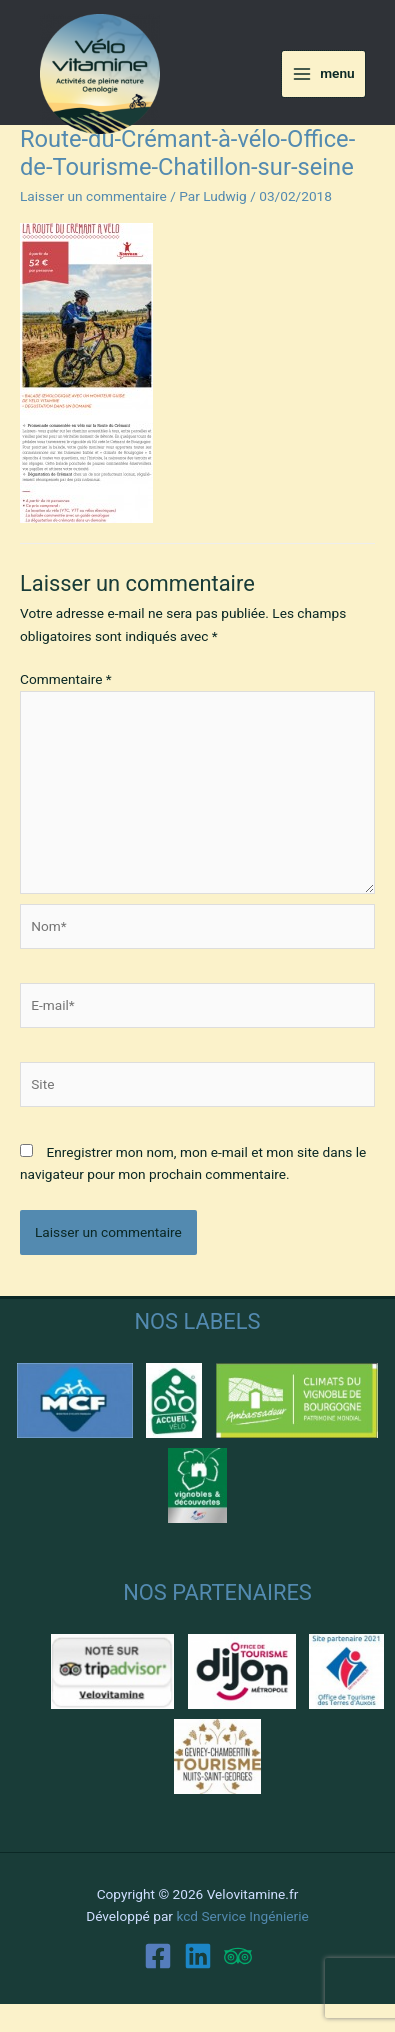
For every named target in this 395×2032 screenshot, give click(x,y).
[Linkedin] (198, 1956)
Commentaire (66, 679)
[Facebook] (158, 1956)
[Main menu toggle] (323, 74)
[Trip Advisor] (238, 1956)
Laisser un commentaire (93, 196)
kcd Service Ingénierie (242, 1916)
